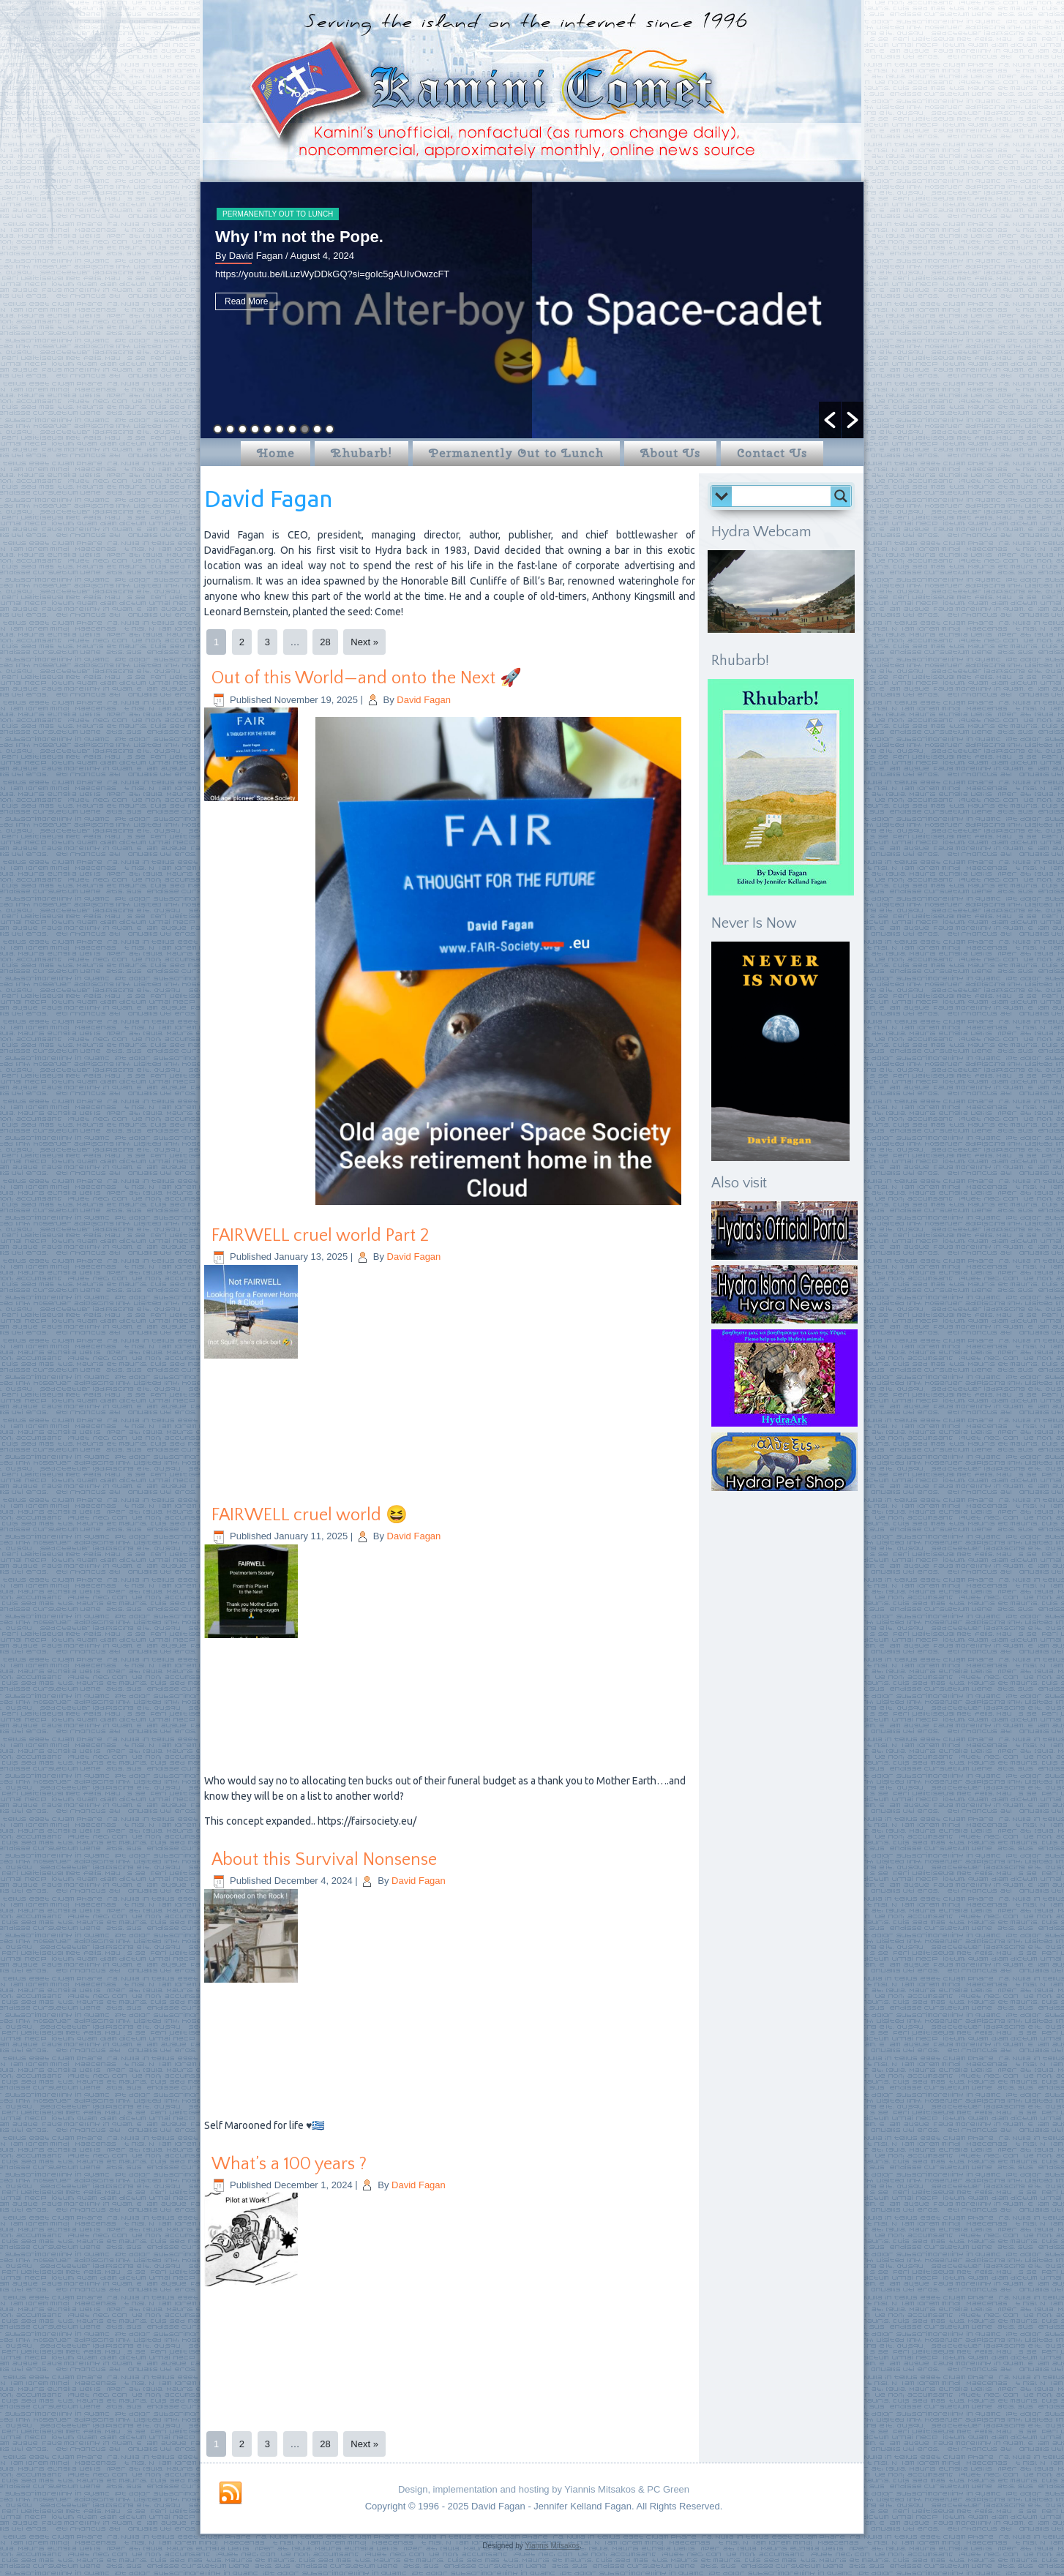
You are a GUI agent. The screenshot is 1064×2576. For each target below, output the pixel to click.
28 (325, 642)
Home (275, 453)
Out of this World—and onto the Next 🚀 (366, 678)
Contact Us (772, 453)
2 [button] (230, 429)
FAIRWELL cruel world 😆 (309, 1515)
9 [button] (317, 429)
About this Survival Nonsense (324, 1859)
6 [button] (280, 429)
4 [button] (255, 429)
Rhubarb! (361, 453)
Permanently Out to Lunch (277, 214)
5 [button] (267, 429)
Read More (246, 301)
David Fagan (424, 699)
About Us (670, 453)
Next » (364, 642)
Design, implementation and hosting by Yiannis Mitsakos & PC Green (543, 2489)
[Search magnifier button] (841, 496)
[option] (532, 310)
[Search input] (785, 496)
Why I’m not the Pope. (299, 237)
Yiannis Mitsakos (552, 2546)
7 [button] (292, 429)
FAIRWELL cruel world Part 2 (320, 1235)
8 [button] (305, 429)
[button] (830, 420)
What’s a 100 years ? (289, 2164)
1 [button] (217, 429)
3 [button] (242, 429)
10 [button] (329, 429)
